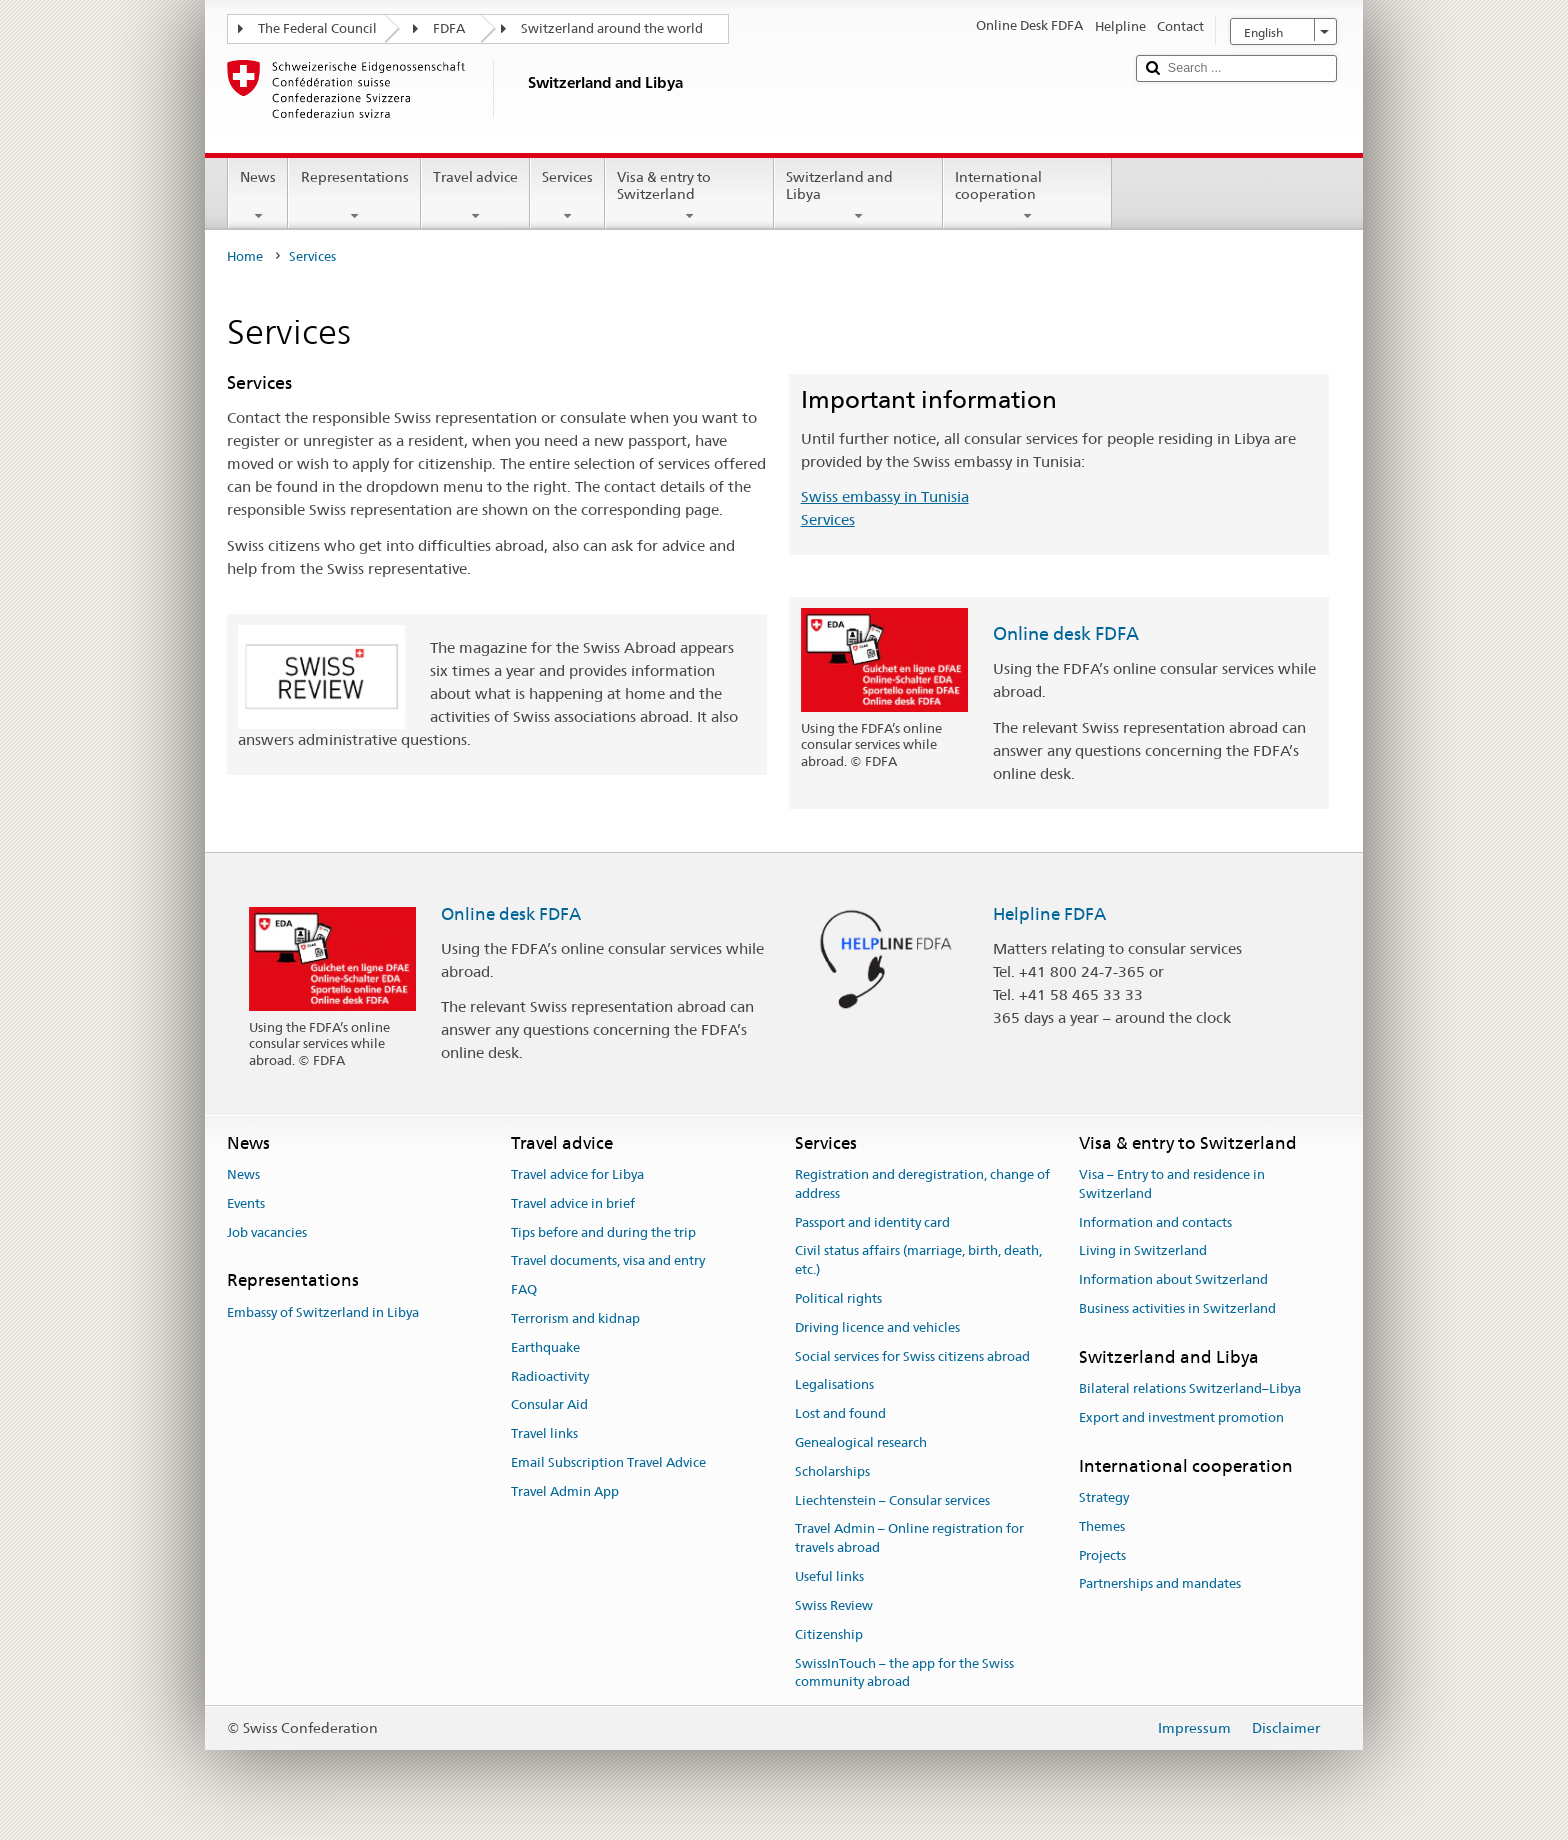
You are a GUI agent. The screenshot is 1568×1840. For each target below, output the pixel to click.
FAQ (524, 1289)
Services (567, 196)
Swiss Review (834, 1605)
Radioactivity (550, 1376)
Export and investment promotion (1181, 1417)
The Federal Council (317, 28)
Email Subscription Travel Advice (608, 1462)
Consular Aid (549, 1405)
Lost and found (840, 1413)
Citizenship (829, 1634)
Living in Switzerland (1143, 1251)
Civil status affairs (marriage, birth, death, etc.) (918, 1261)
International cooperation (1027, 196)
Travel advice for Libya (577, 1174)
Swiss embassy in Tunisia (885, 496)
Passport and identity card (872, 1222)
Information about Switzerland (1173, 1279)
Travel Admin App (565, 1491)
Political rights (838, 1298)
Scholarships (832, 1471)
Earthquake (545, 1347)
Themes (1102, 1526)
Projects (1102, 1555)
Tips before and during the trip (603, 1232)
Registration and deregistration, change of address (922, 1184)
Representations (354, 196)
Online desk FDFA (1066, 633)
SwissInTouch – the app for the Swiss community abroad (904, 1673)
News (258, 196)
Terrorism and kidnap (575, 1318)
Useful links (829, 1576)
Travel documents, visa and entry (608, 1261)
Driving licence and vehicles (877, 1327)
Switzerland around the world (612, 28)
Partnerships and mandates (1160, 1584)
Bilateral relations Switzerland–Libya (1190, 1388)
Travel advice (475, 196)
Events (246, 1203)
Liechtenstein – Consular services (892, 1500)
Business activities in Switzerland (1177, 1308)
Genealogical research (861, 1442)
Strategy (1104, 1497)
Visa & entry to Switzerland (689, 196)
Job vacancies (267, 1232)
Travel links (544, 1434)
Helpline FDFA (1049, 914)
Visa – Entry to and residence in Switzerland (1172, 1184)
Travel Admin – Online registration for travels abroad (909, 1539)
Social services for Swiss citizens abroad (912, 1356)
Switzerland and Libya (858, 196)
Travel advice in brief (573, 1203)
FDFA (449, 28)
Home (245, 256)
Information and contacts (1155, 1222)
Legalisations (834, 1385)
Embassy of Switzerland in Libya (323, 1312)
